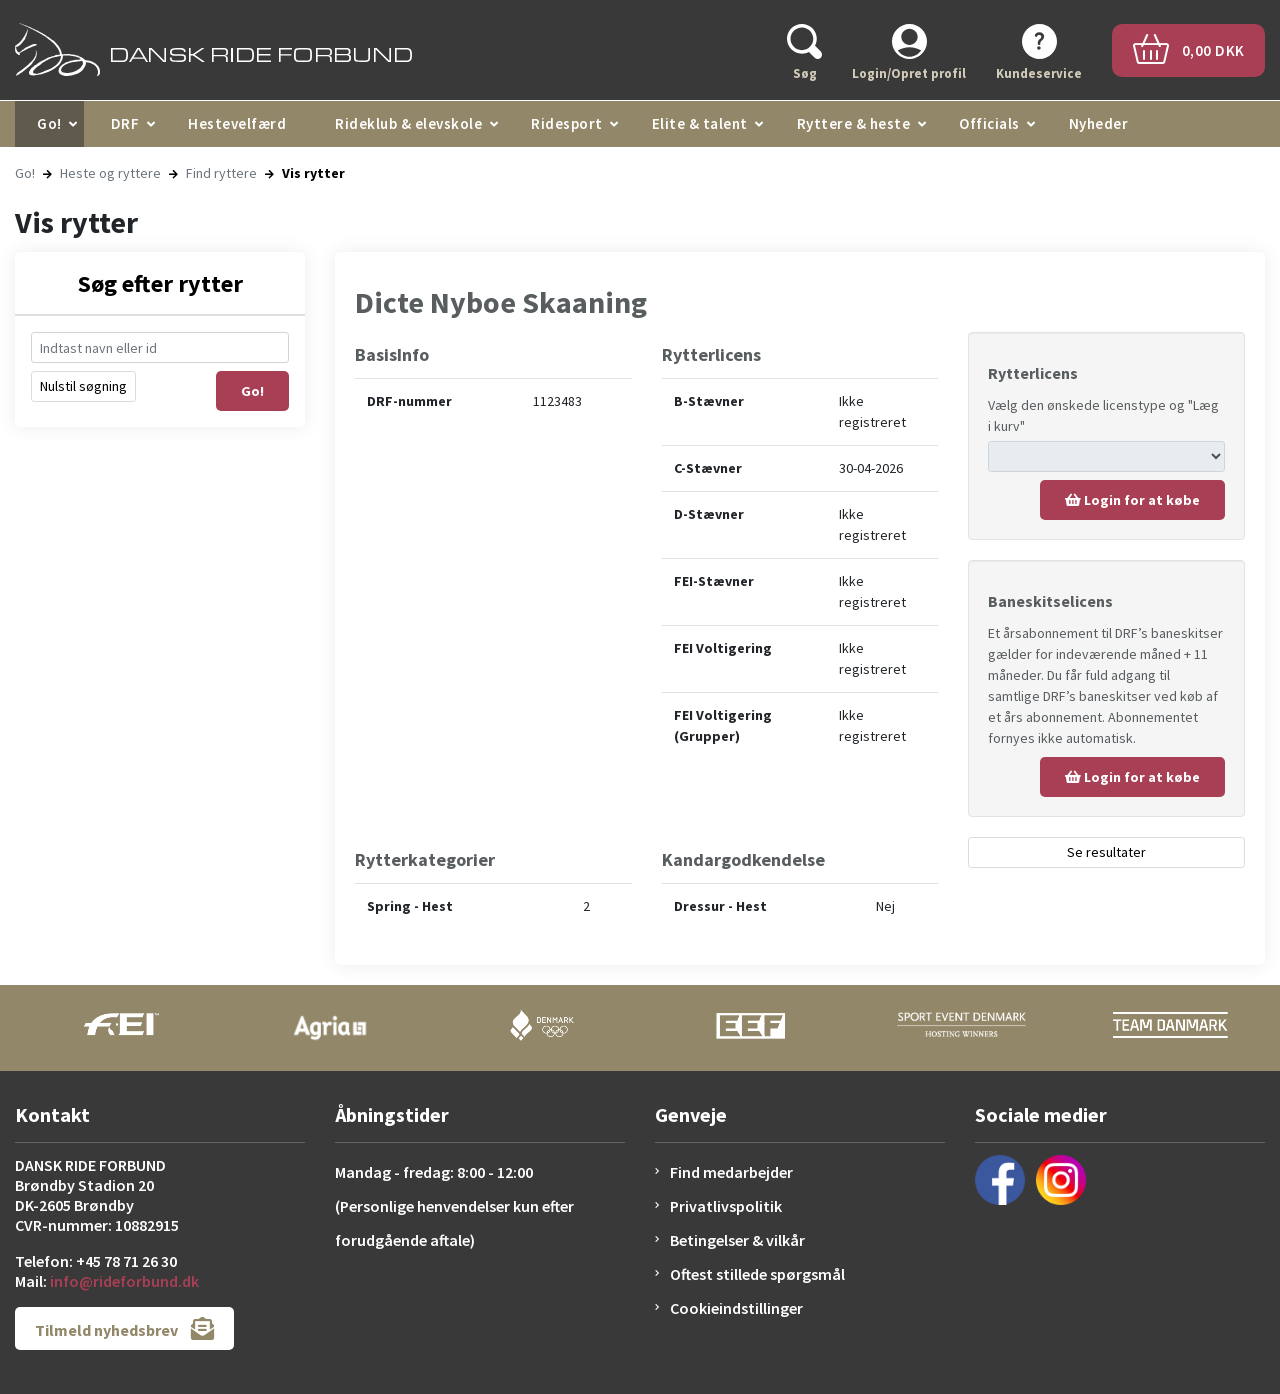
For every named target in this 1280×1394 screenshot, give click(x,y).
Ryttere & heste (854, 123)
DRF (125, 123)
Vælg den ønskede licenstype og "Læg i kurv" (1103, 415)
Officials (989, 123)
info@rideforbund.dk (124, 1281)
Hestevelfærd (237, 123)
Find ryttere (221, 173)
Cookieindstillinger (736, 1308)
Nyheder (1099, 123)
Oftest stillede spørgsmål (757, 1274)
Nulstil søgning (83, 386)
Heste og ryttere (110, 173)
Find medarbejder (731, 1172)
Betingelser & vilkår (737, 1240)
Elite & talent (700, 123)
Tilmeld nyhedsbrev (124, 1328)
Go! (49, 123)
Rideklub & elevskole (408, 123)
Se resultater (1106, 852)
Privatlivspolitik (726, 1206)
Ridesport (567, 123)
